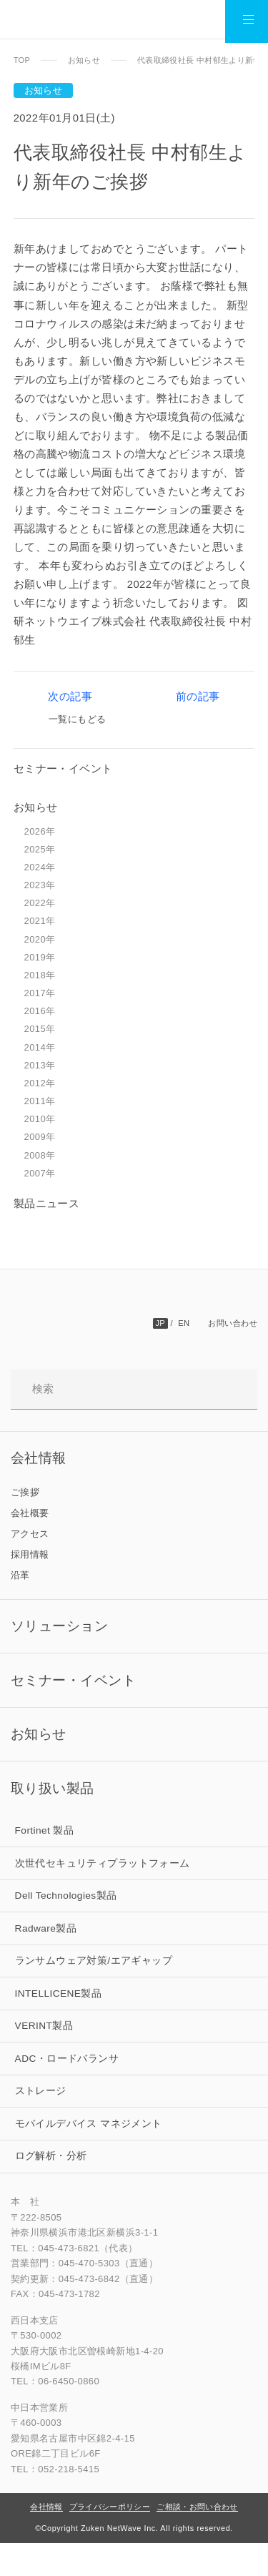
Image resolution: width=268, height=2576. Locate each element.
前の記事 (195, 698)
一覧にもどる (77, 722)
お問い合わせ (232, 1326)
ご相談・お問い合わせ (197, 2540)
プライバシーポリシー (109, 2540)
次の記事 (73, 698)
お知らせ (84, 60)
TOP (22, 60)
